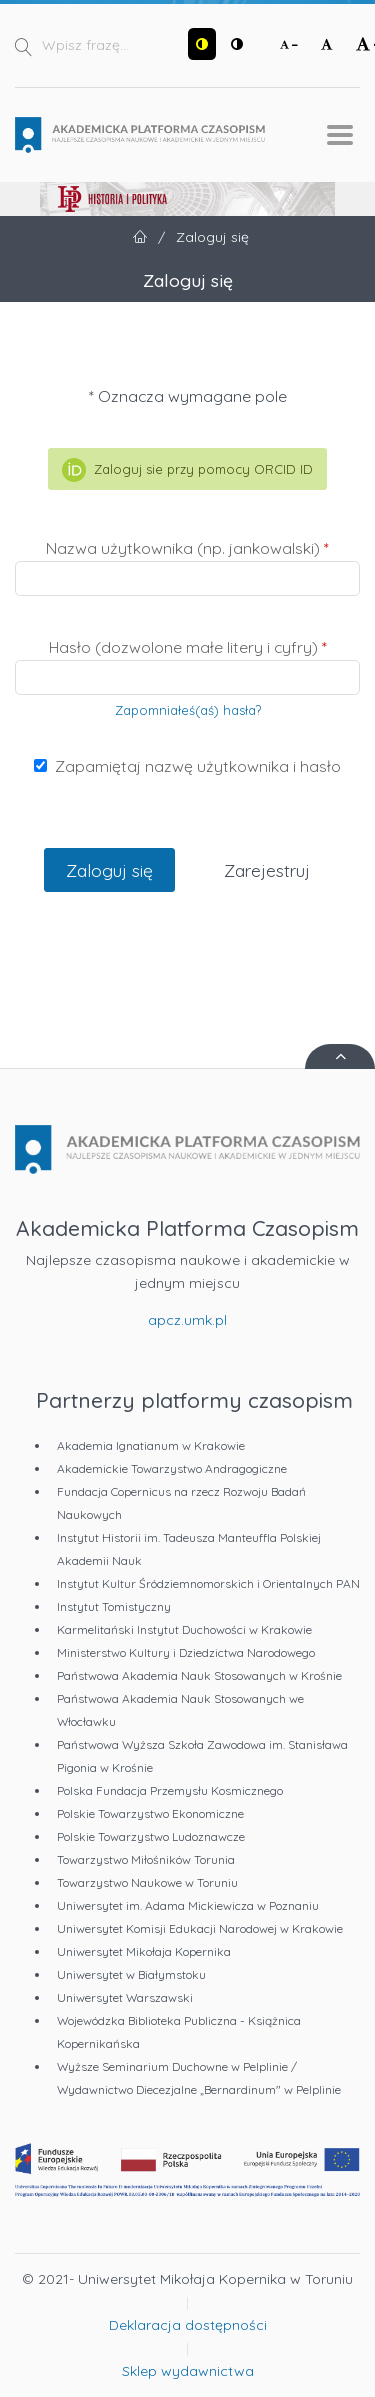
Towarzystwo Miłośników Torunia (146, 1859)
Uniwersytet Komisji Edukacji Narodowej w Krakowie (200, 1928)
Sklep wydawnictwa (188, 2371)
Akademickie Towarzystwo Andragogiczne (172, 1468)
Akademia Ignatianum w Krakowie (151, 1445)
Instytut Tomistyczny (114, 1606)
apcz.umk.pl (187, 1320)
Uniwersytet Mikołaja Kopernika (144, 1951)
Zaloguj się (109, 870)
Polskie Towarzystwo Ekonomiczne (150, 1813)
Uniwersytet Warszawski (125, 1997)
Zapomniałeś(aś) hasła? (188, 710)
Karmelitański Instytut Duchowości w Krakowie (184, 1629)
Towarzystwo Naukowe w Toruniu (147, 1882)
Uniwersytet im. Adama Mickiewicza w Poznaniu (188, 1905)
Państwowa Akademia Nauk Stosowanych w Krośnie (199, 1675)
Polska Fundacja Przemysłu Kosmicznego (170, 1790)
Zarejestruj (267, 870)
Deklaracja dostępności (188, 2325)
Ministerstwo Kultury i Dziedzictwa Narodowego (186, 1652)
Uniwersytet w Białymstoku (131, 1974)
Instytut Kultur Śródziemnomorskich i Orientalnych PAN (208, 1583)
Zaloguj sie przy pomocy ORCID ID (187, 470)
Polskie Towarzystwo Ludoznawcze (151, 1836)
